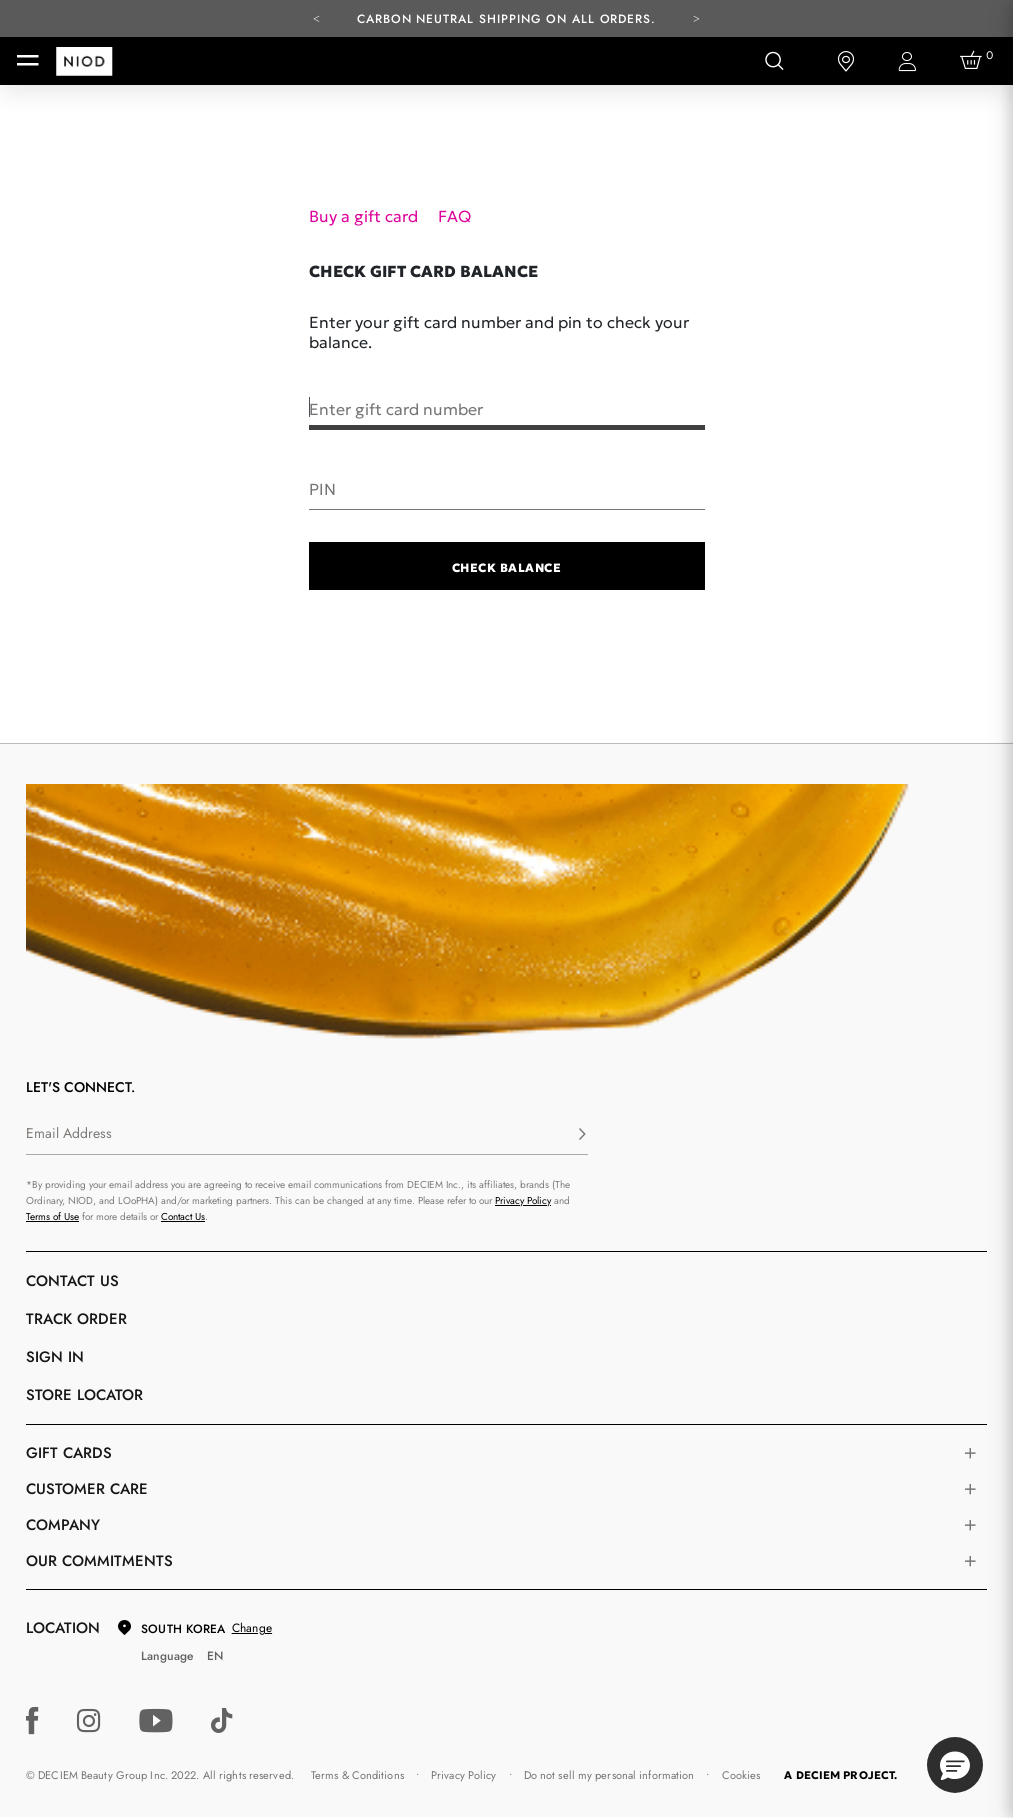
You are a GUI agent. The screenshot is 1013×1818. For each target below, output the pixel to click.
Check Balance (506, 567)
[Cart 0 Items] (974, 61)
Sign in (55, 1357)
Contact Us (183, 1216)
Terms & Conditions (357, 1775)
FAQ (454, 216)
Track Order (76, 1319)
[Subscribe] (582, 1135)
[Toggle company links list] (970, 1525)
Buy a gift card (365, 216)
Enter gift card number (396, 408)
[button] (955, 1765)
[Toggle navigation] (28, 61)
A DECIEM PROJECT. (840, 1775)
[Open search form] (774, 61)
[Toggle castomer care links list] (970, 1489)
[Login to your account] (910, 61)
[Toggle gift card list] (970, 1453)
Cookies (741, 1775)
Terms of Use (52, 1216)
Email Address (69, 1132)
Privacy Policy (523, 1200)
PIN (322, 488)
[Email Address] (307, 1135)
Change (252, 1628)
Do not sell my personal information (609, 1775)
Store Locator (84, 1395)
